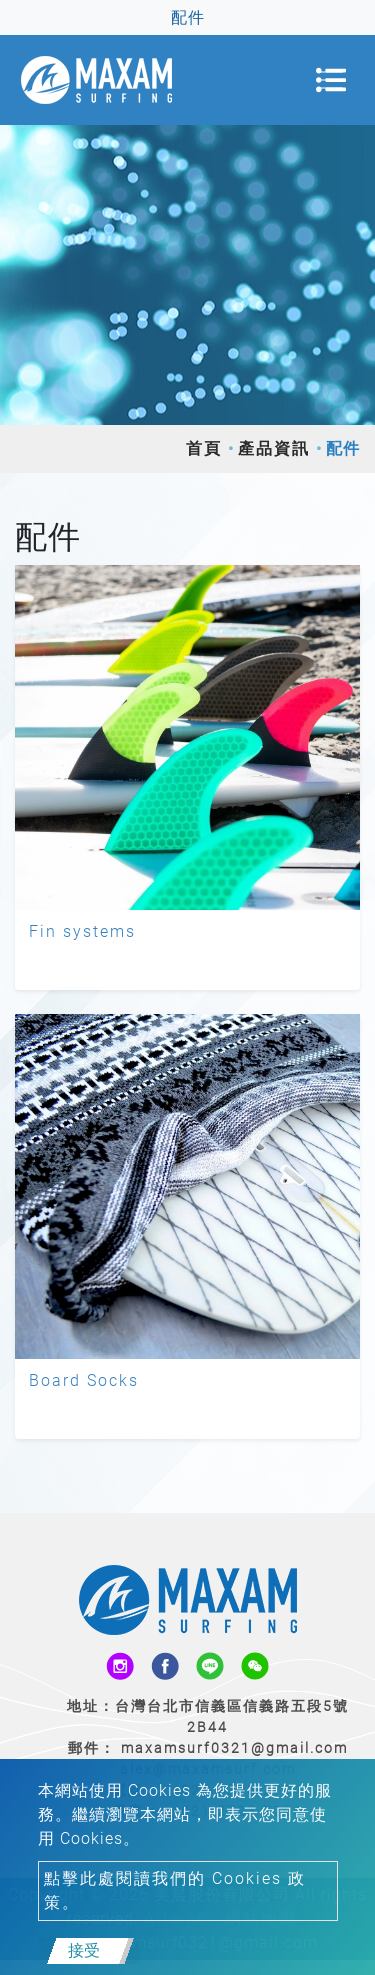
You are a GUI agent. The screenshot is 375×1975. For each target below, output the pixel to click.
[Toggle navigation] (331, 80)
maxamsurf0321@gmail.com (234, 1748)
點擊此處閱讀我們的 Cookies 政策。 (175, 1890)
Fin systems (82, 931)
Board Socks (84, 1380)
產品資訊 (274, 448)
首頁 (204, 448)
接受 (84, 1950)
